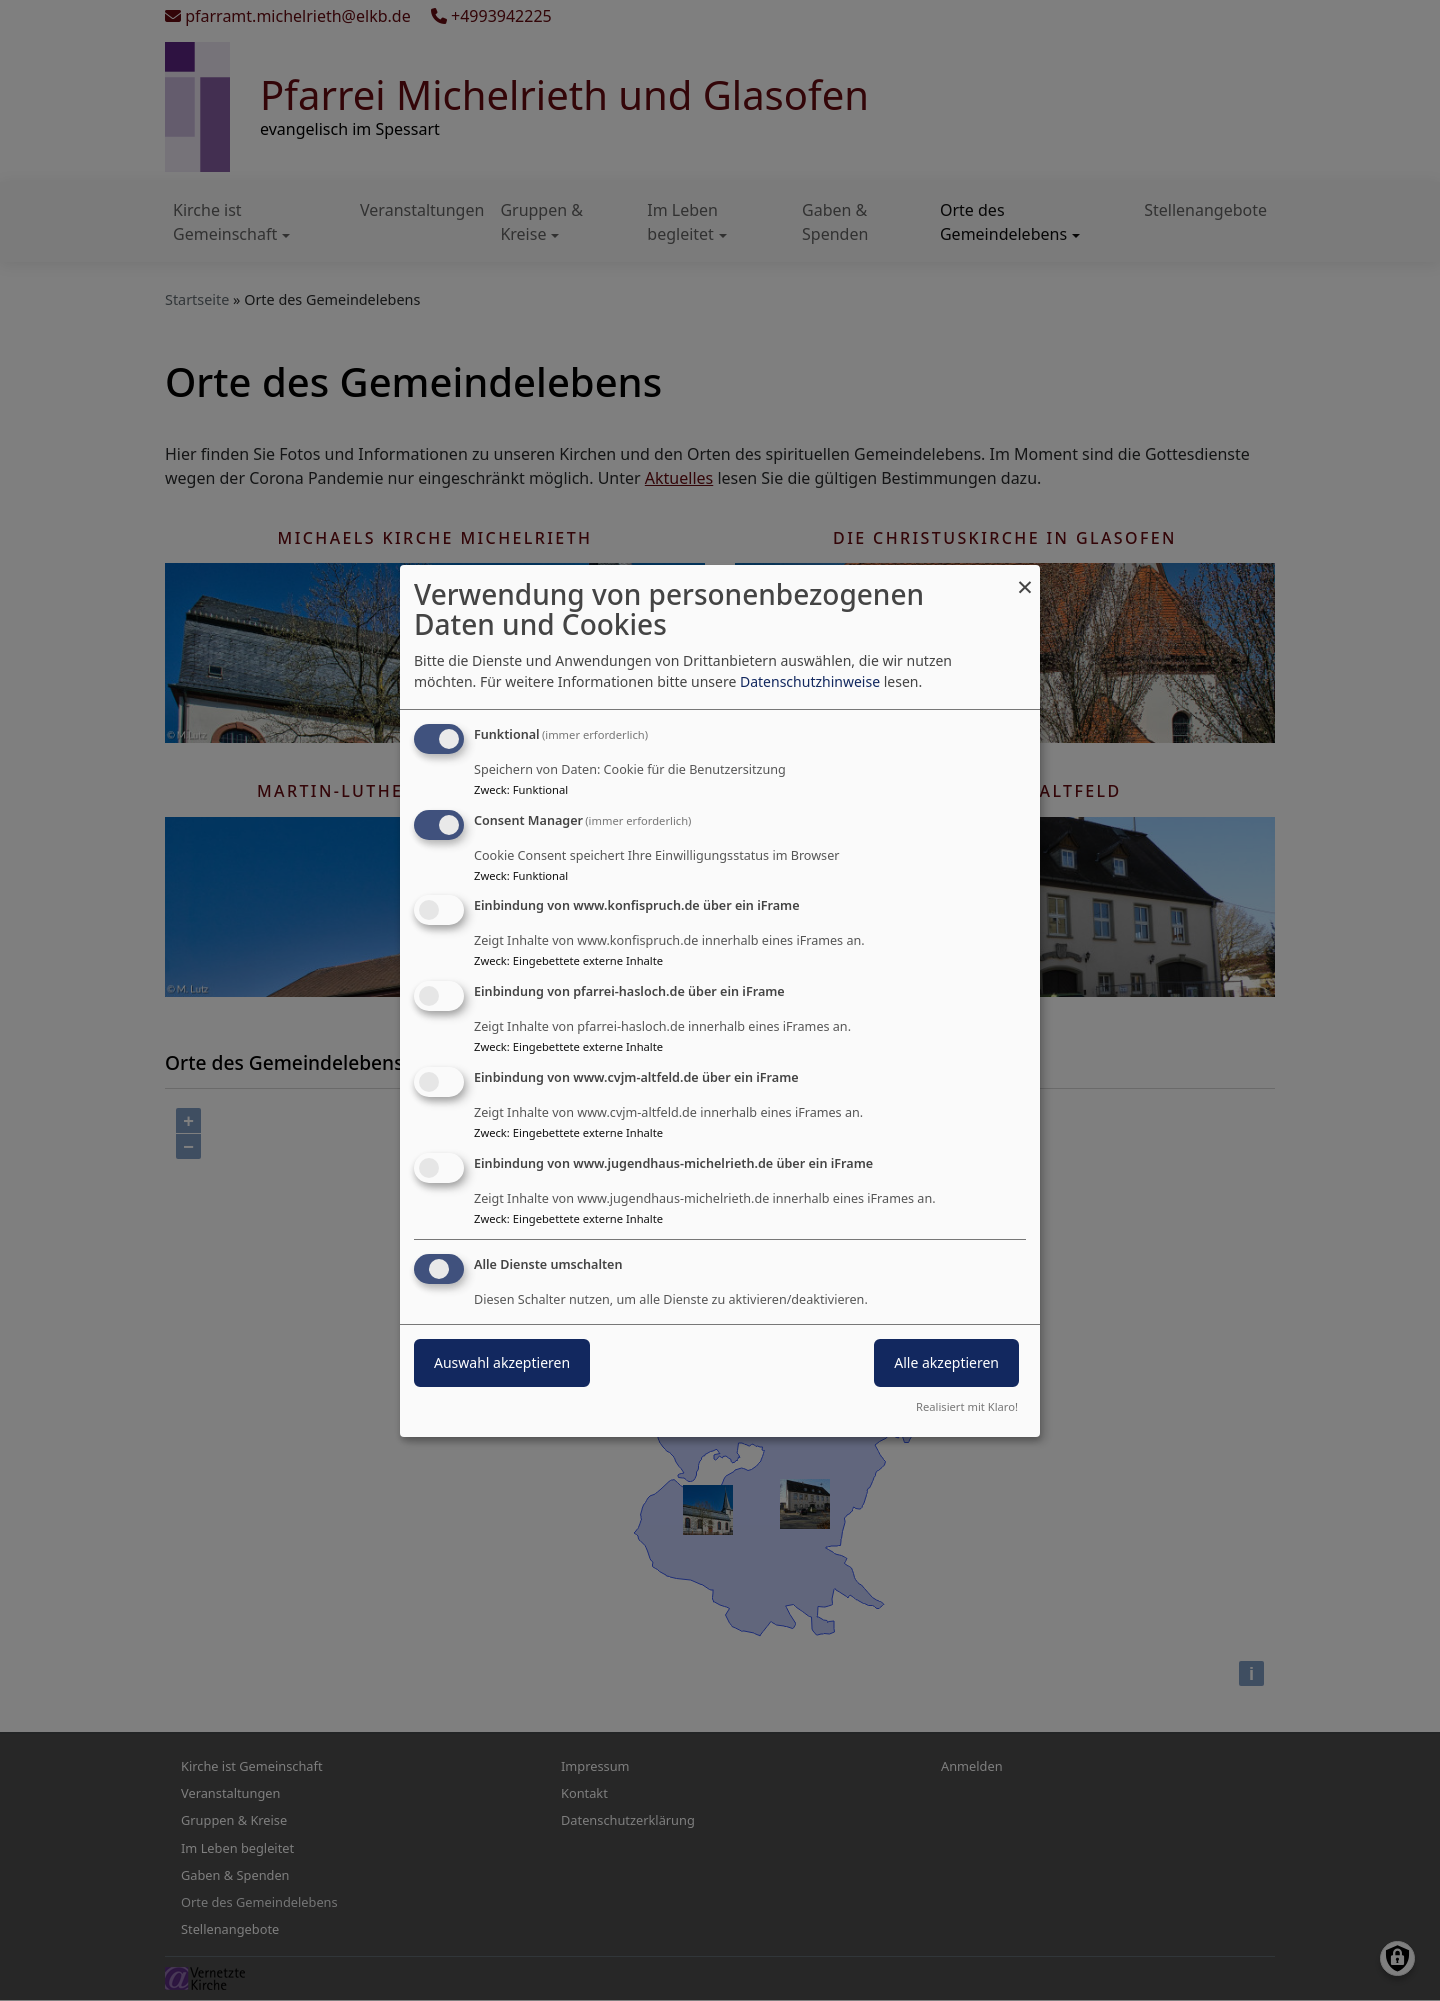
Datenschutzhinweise (810, 681)
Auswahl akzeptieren (502, 1362)
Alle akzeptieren (946, 1362)
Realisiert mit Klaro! (967, 1406)
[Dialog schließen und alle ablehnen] (1025, 577)
